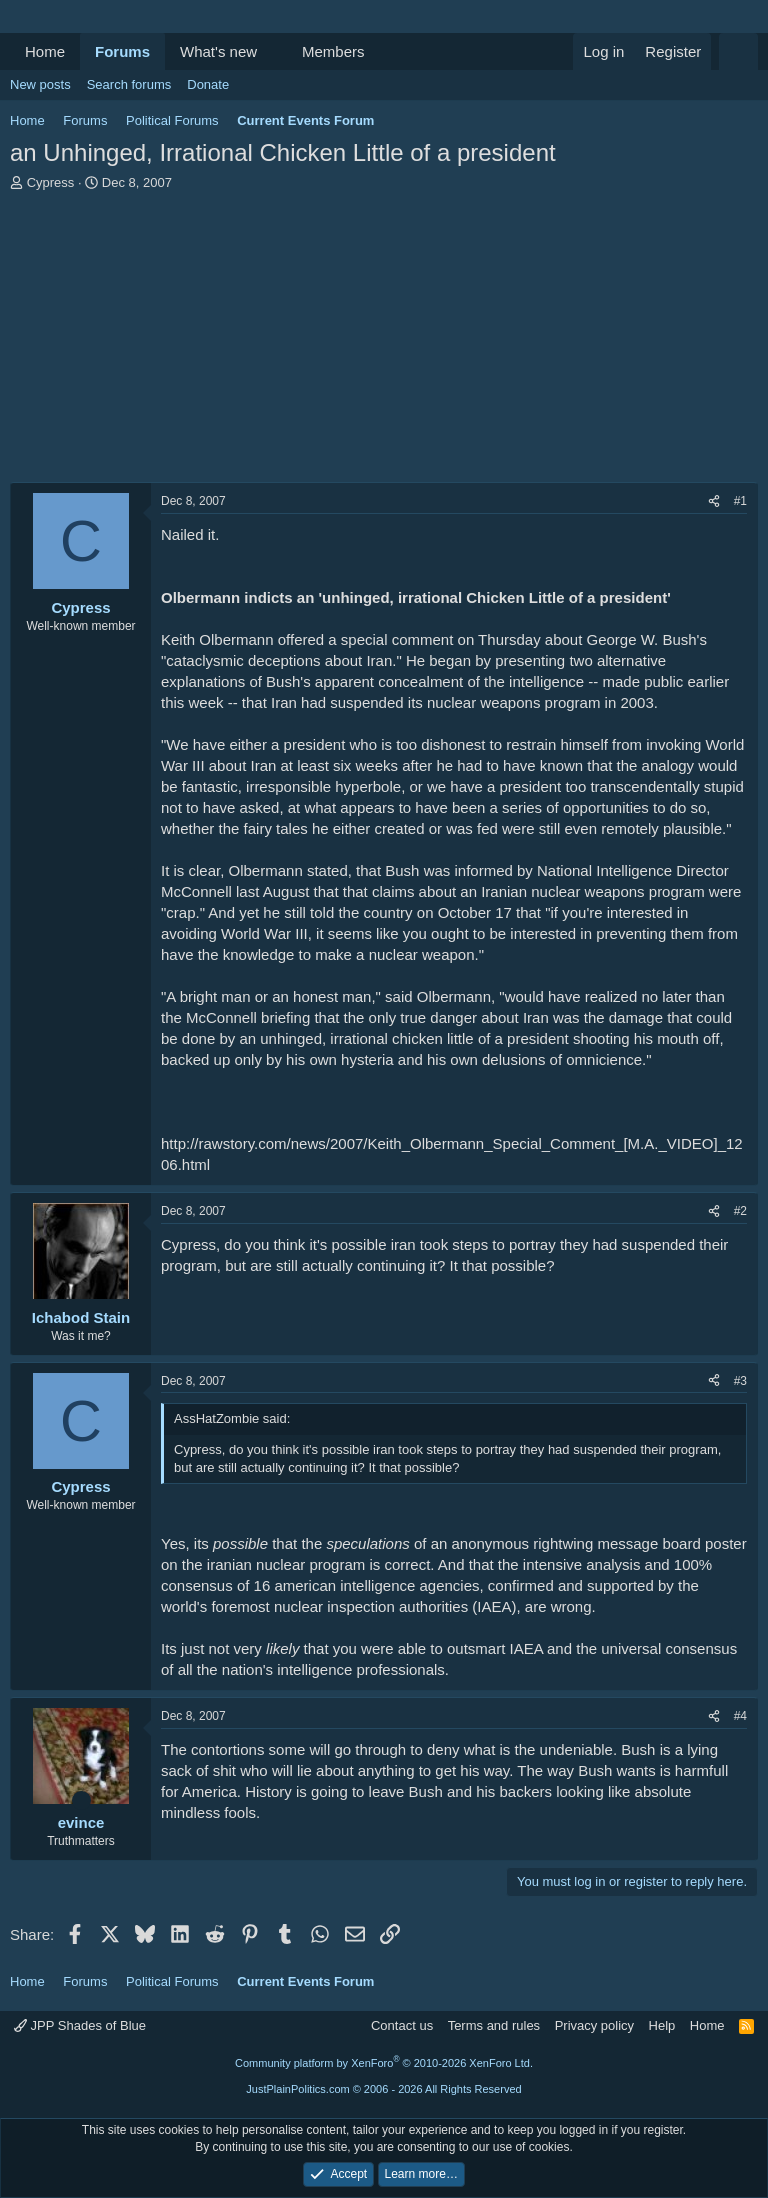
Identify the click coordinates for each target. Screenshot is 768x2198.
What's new (218, 51)
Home (45, 51)
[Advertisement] (384, 342)
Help (662, 2025)
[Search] (738, 51)
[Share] (714, 501)
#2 (740, 1211)
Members (333, 51)
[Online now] (81, 1800)
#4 (740, 1716)
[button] (273, 51)
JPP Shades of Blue (80, 2025)
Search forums (129, 84)
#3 (740, 1381)
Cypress (51, 182)
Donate (208, 84)
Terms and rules (494, 2025)
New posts (40, 84)
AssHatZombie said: (232, 1418)
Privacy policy (594, 2025)
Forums (122, 51)
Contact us (402, 2025)
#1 (740, 501)
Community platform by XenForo (384, 2063)
